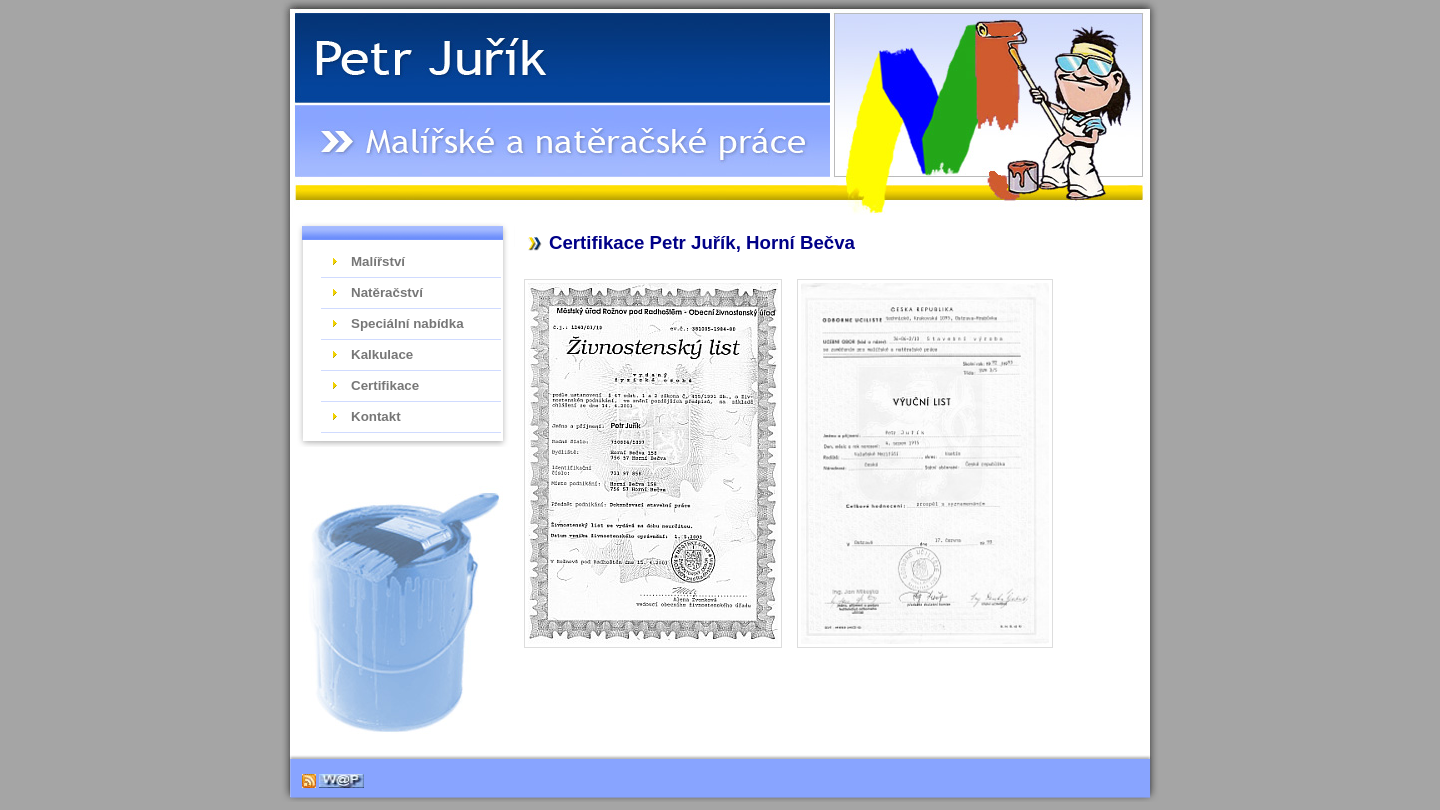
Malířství (378, 261)
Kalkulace (382, 354)
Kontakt (376, 416)
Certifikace (385, 385)
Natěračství (387, 292)
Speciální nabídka (407, 323)
